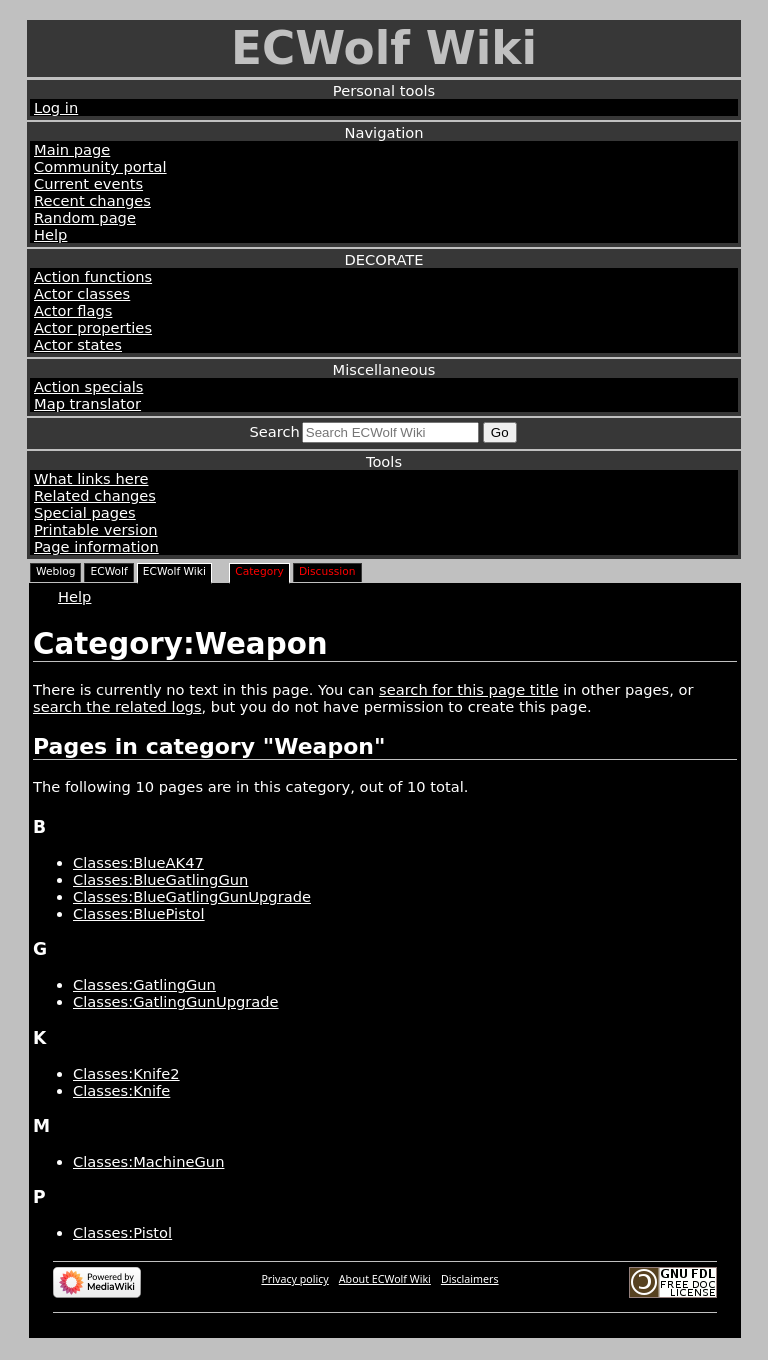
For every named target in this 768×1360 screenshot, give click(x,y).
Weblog (55, 571)
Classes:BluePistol (139, 913)
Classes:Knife (121, 1090)
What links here (91, 478)
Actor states (78, 344)
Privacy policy (294, 1279)
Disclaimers (470, 1279)
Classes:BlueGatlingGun (160, 879)
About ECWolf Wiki (385, 1279)
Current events (88, 183)
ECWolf (108, 571)
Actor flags (73, 310)
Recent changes (92, 200)
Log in (56, 107)
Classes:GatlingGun (144, 984)
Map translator (87, 403)
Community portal (100, 166)
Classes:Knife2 (126, 1073)
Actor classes (82, 293)
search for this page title (468, 689)
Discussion (327, 571)
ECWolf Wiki (384, 48)
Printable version (95, 529)
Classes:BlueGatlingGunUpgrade (192, 896)
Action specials (88, 386)
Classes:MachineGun (148, 1161)
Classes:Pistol (122, 1232)
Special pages (85, 512)
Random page (85, 217)
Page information (96, 546)
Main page (72, 149)
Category (259, 571)
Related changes (95, 495)
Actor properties (93, 327)
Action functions (93, 276)
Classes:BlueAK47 (138, 862)
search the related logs (117, 706)
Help (50, 234)
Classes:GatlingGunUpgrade (176, 1001)
